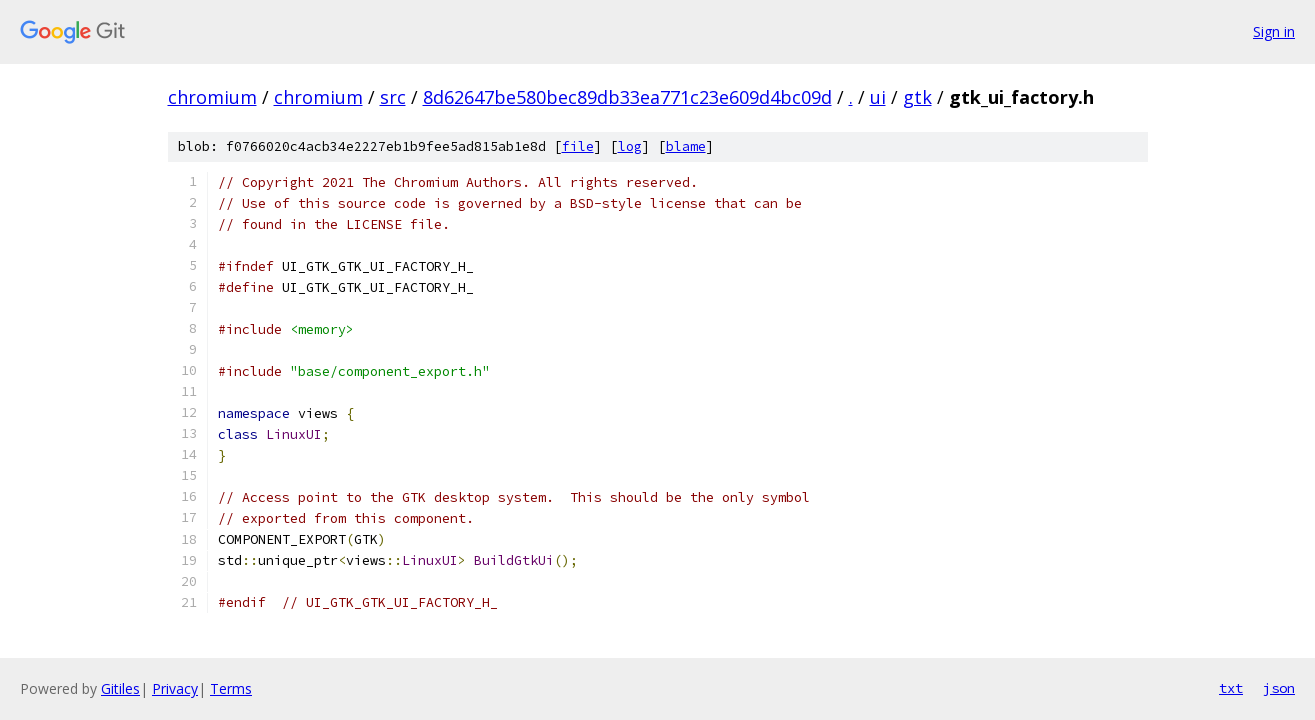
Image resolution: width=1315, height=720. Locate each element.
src (393, 97)
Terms (231, 688)
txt (1231, 688)
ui (878, 97)
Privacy (175, 688)
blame (686, 146)
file (578, 146)
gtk (917, 97)
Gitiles (120, 688)
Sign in (1274, 31)
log (630, 146)
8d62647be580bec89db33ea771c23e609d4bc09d (627, 97)
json (1279, 688)
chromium (212, 97)
